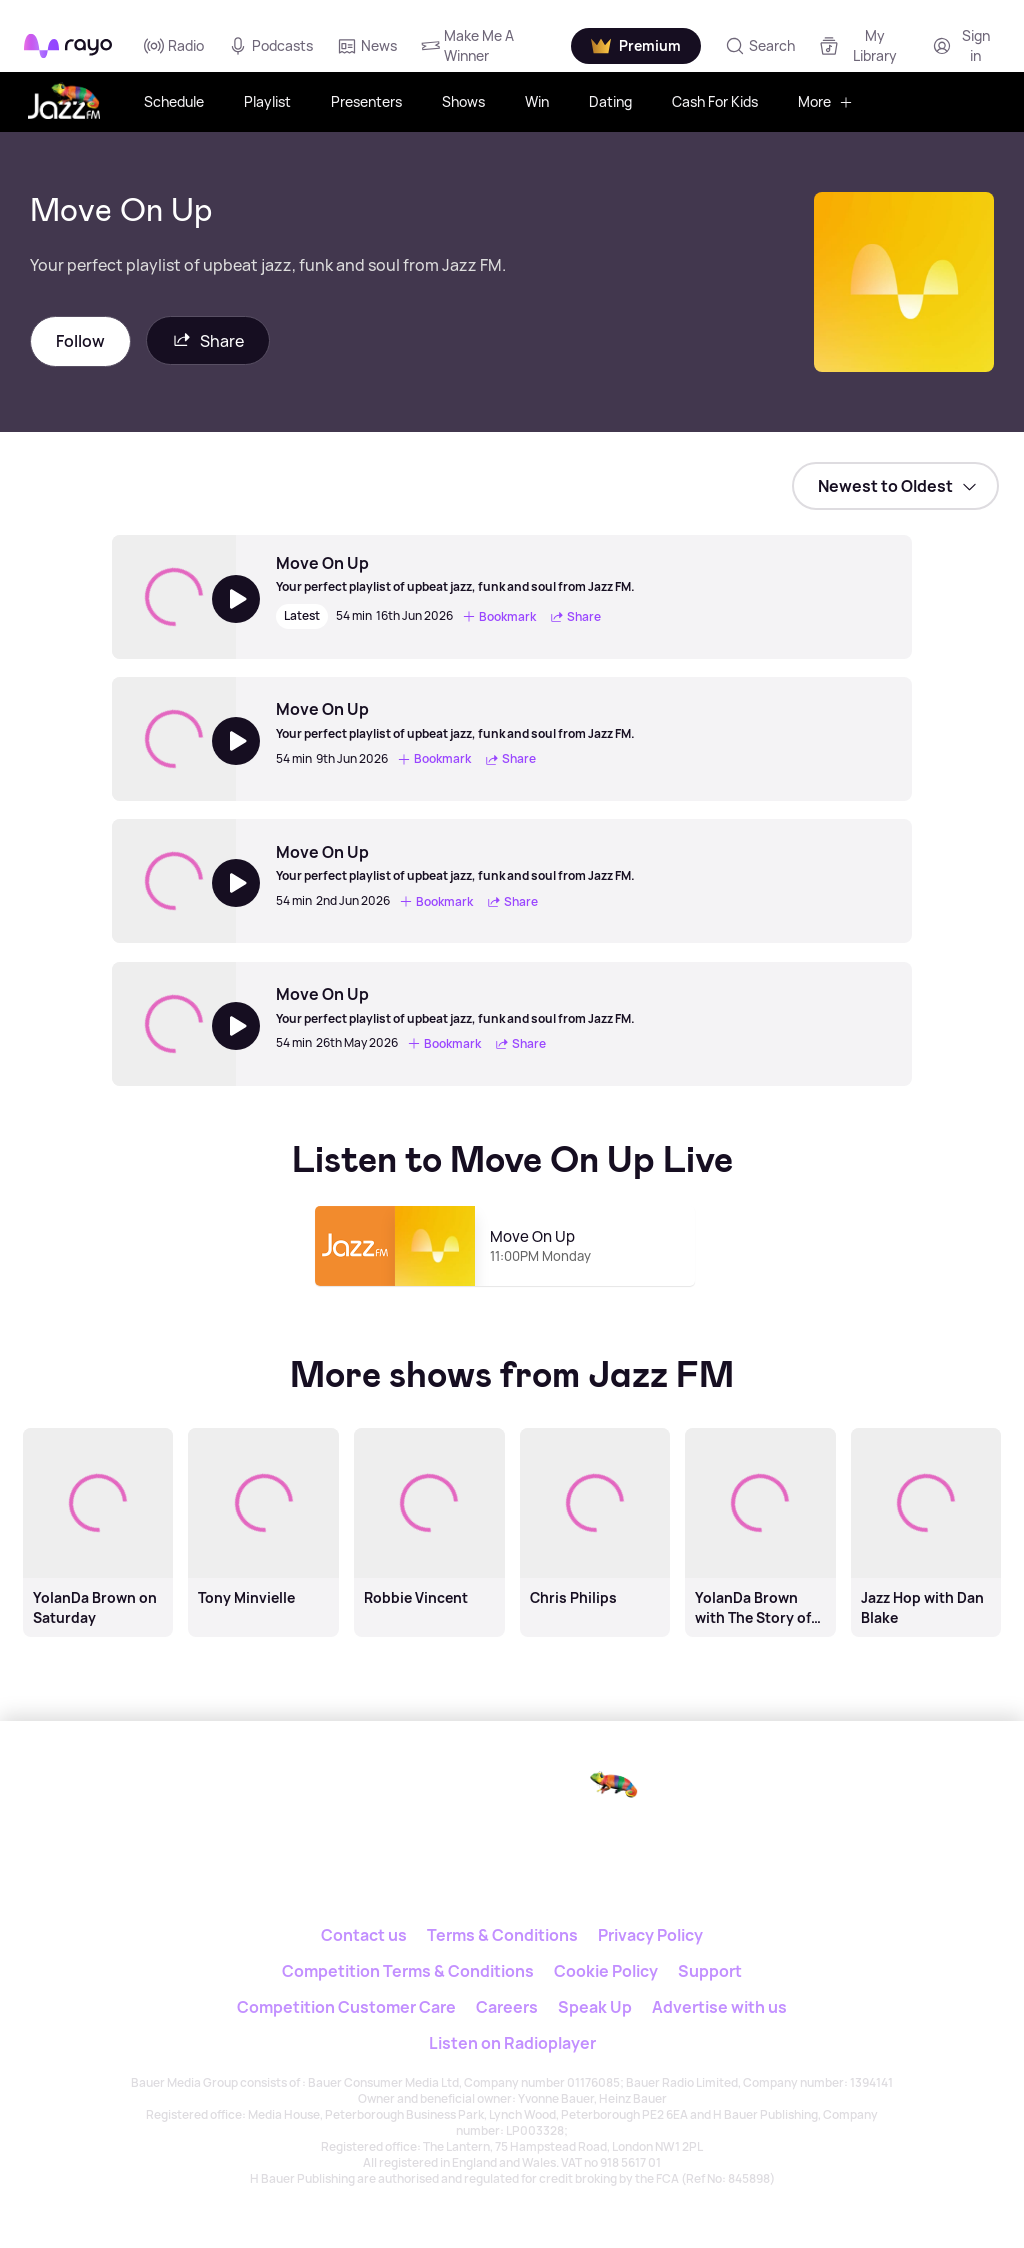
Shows (463, 101)
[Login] (964, 45)
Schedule (174, 101)
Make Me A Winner (467, 45)
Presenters (366, 101)
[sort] (895, 486)
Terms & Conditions (502, 1935)
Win (537, 101)
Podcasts (270, 46)
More (825, 101)
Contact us (364, 1935)
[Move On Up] (455, 574)
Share (208, 340)
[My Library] (863, 45)
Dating (610, 101)
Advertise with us (719, 2007)
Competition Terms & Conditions (408, 1971)
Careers (507, 2007)
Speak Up (595, 2007)
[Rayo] (451, 1788)
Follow (80, 341)
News (367, 46)
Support (710, 1971)
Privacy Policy (650, 1935)
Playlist (267, 101)
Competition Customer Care (346, 2007)
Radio (174, 46)
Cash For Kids (715, 101)
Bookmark (499, 616)
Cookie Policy (606, 1971)
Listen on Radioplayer (512, 2043)
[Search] (760, 46)
